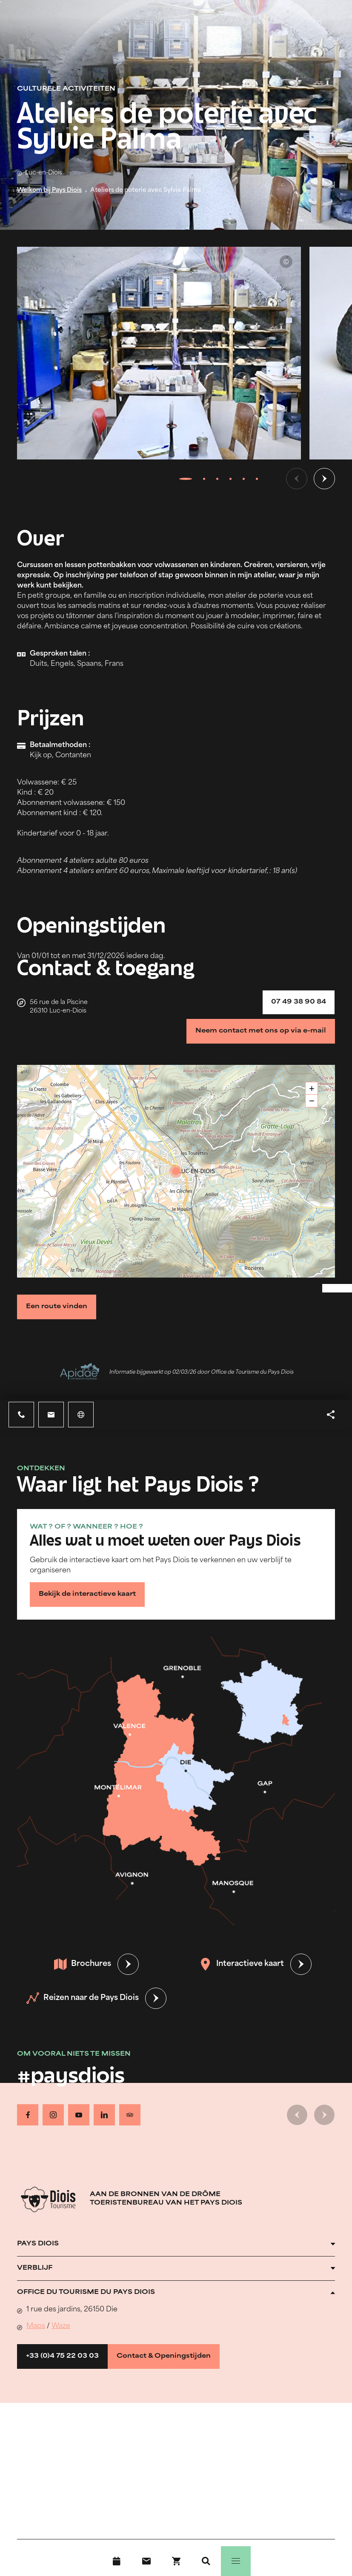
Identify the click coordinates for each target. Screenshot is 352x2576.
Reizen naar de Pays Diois (82, 1998)
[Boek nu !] (176, 2561)
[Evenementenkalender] (117, 2561)
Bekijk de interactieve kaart (87, 1594)
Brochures (82, 1964)
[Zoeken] (206, 2561)
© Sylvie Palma (286, 261)
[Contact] (146, 2561)
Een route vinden (56, 1307)
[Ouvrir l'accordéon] (176, 2244)
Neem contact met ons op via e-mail (260, 1031)
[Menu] (236, 2561)
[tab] (185, 478)
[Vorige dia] (296, 478)
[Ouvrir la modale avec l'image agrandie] (159, 353)
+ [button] (312, 1088)
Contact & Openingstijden (164, 2356)
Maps (35, 2326)
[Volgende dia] (324, 478)
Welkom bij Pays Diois (49, 190)
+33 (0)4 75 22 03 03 (62, 2356)
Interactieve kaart (241, 1964)
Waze (61, 2326)
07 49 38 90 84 (298, 1002)
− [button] (312, 1100)
